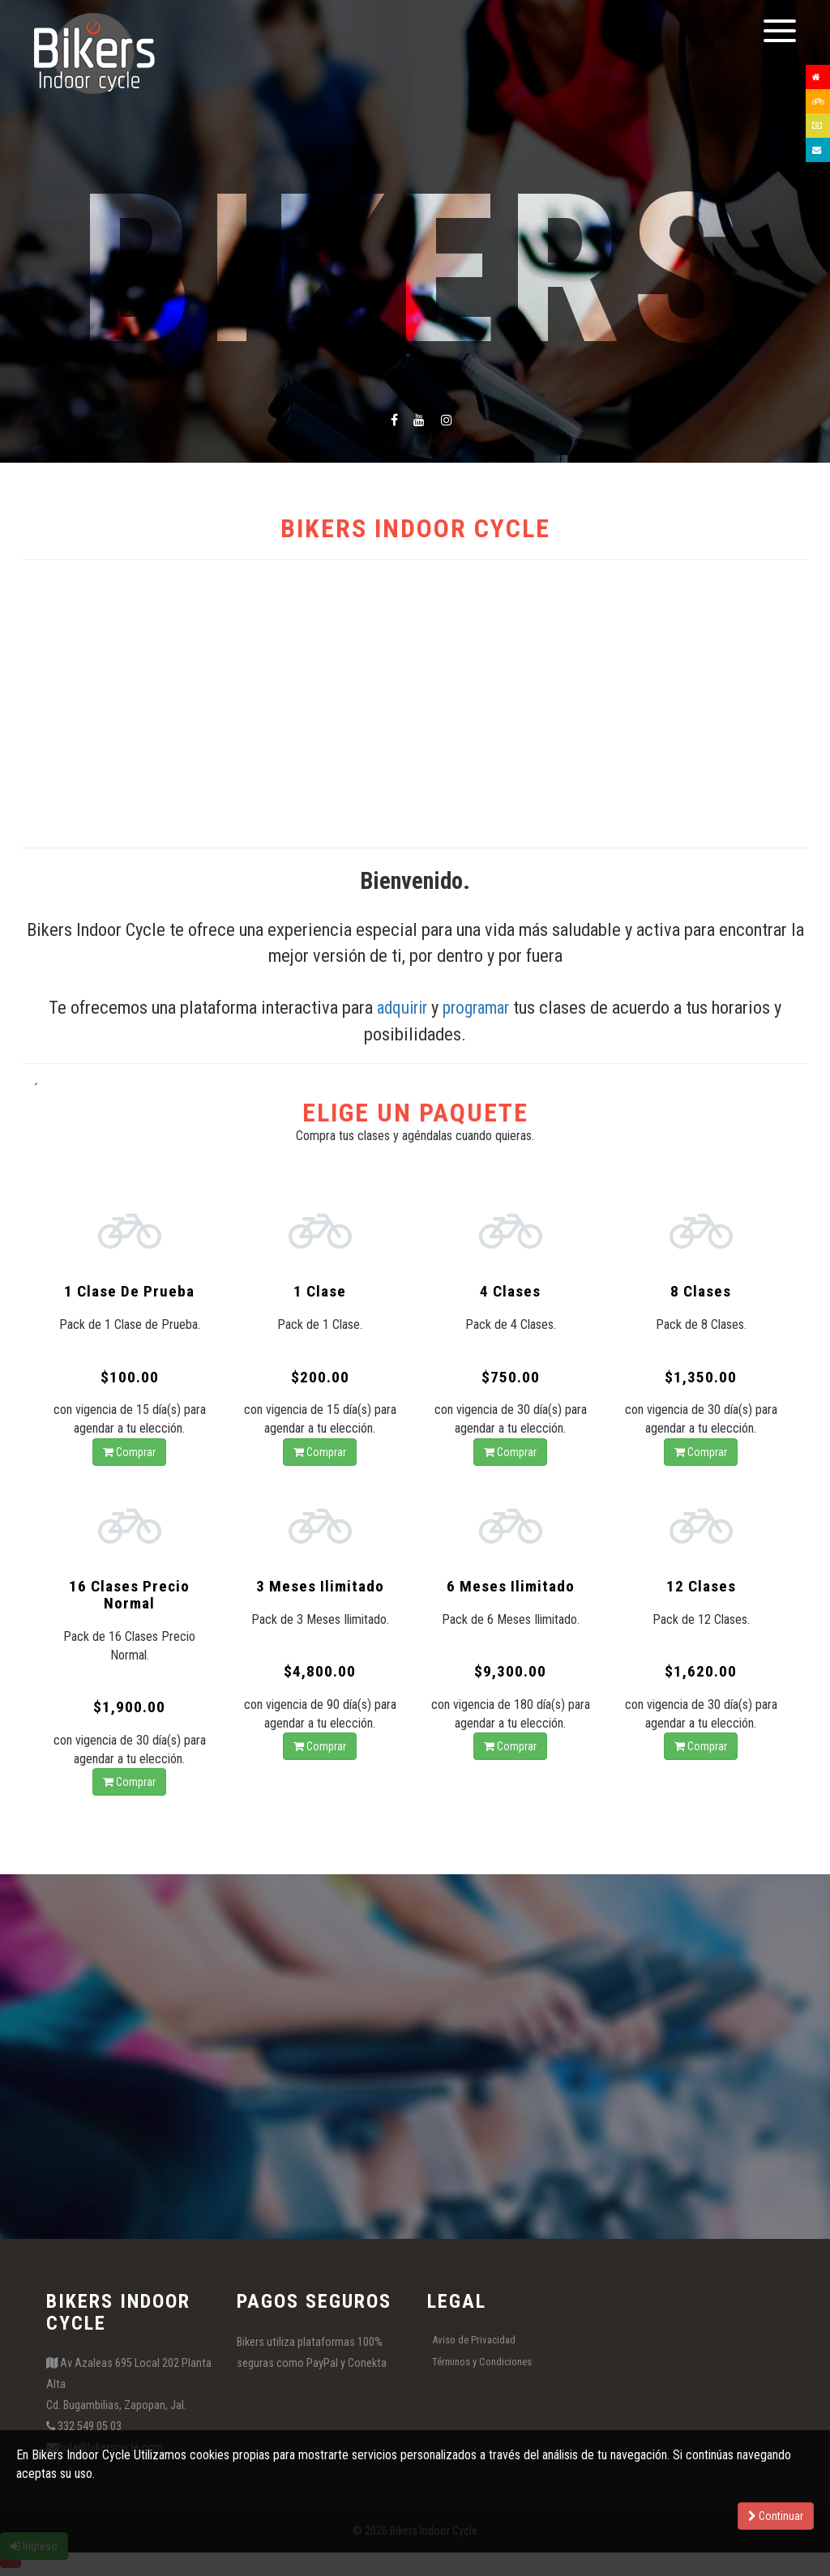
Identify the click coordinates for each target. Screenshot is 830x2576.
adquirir (399, 1007)
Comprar (129, 1453)
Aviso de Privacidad (474, 2345)
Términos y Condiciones (482, 2366)
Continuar (775, 2516)
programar (479, 1007)
